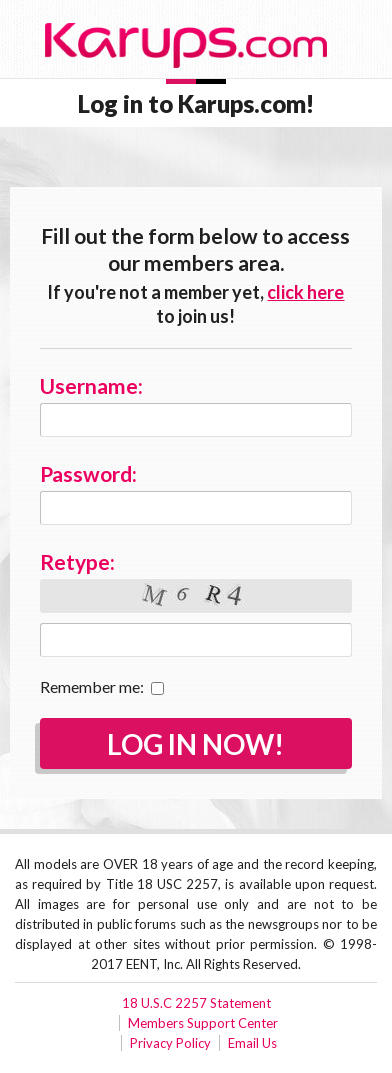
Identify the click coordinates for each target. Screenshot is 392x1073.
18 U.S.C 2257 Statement (196, 1003)
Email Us (252, 1043)
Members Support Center (203, 1023)
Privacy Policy (170, 1043)
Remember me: (102, 686)
